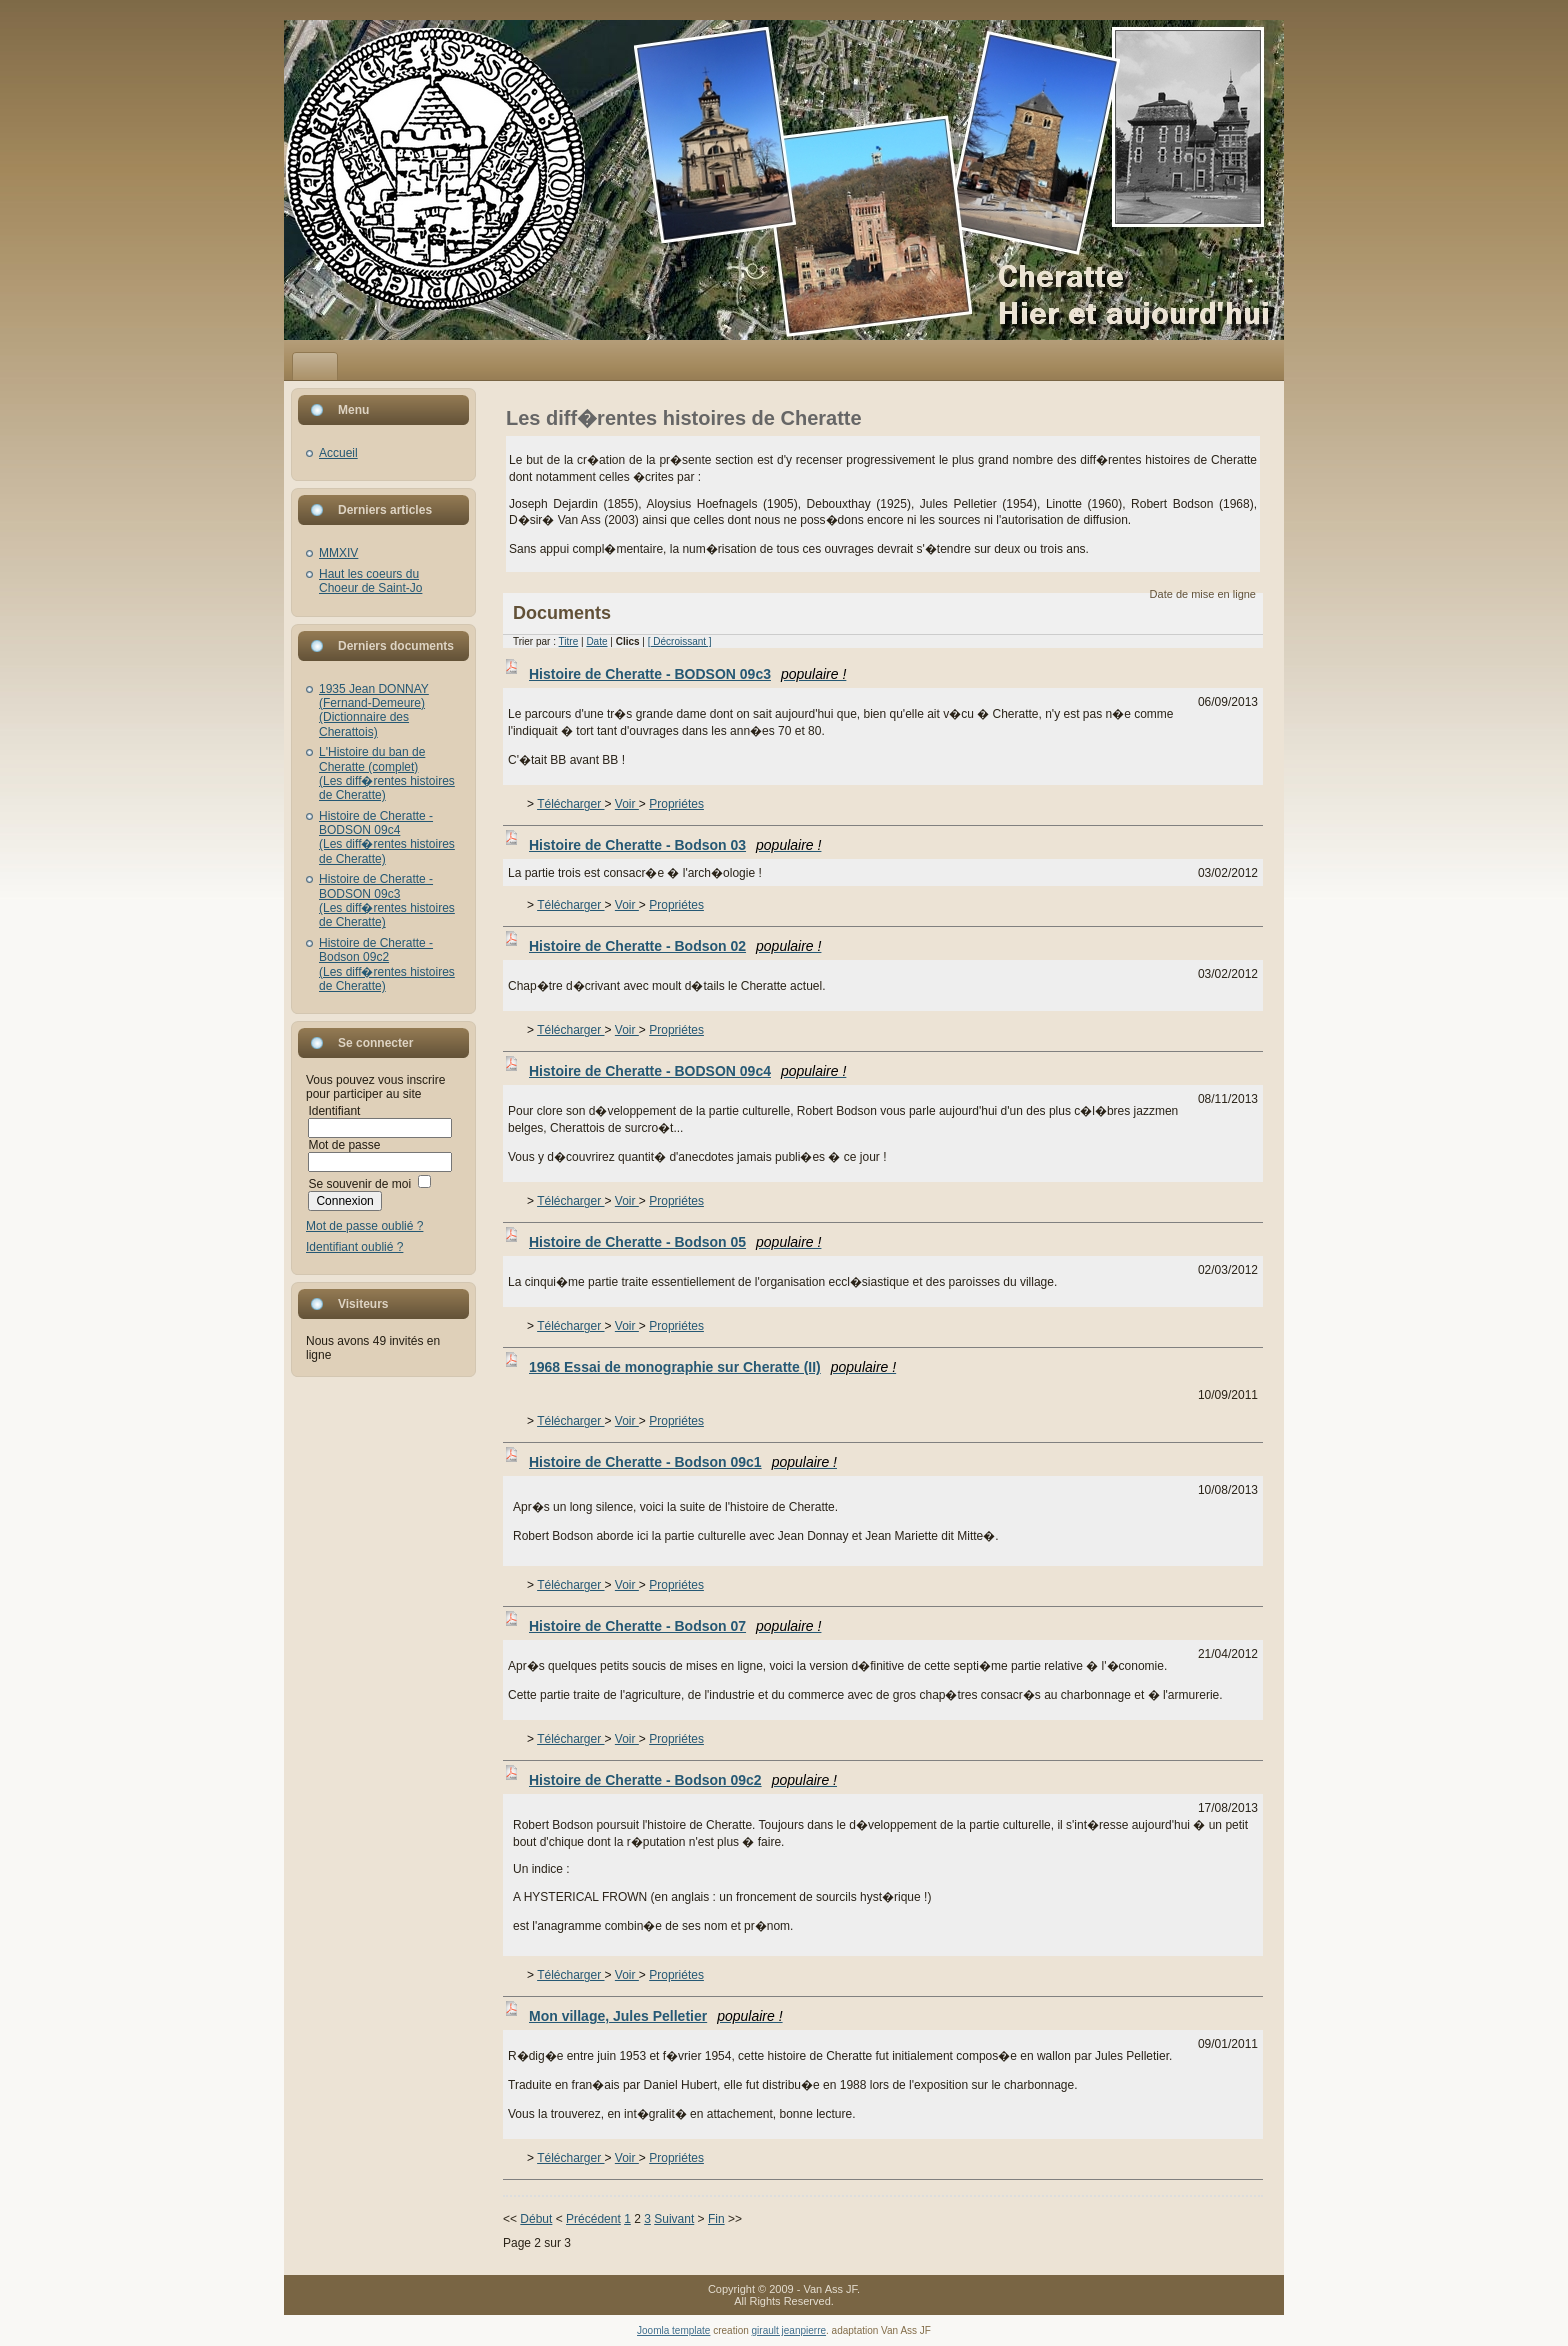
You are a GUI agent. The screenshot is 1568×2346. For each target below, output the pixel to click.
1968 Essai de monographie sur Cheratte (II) (712, 1367)
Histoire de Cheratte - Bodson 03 (675, 845)
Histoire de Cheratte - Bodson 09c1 (683, 1462)
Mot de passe (344, 1145)
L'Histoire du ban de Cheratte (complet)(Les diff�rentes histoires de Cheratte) (387, 773)
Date (596, 641)
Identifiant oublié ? (354, 1247)
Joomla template (673, 2330)
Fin (716, 2219)
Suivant (674, 2219)
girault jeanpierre (789, 2330)
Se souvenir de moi (359, 1184)
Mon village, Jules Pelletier (656, 2016)
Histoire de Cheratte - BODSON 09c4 (687, 1071)
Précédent (593, 2219)
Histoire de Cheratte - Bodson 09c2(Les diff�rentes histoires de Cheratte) (387, 964)
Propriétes (676, 804)
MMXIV (338, 553)
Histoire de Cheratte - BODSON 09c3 (687, 674)
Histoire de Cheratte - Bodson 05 (675, 1242)
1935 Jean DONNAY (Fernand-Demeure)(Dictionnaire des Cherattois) (374, 710)
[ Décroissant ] (680, 641)
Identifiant (334, 1111)
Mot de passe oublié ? (364, 1226)
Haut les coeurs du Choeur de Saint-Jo (370, 581)
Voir (627, 804)
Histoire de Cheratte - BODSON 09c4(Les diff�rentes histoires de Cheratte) (387, 837)
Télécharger (570, 804)
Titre (569, 641)
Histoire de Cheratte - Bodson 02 (675, 946)
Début (536, 2219)
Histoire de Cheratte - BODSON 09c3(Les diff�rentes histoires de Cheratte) (387, 900)
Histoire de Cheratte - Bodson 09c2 (683, 1780)
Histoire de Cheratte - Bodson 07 (675, 1626)
